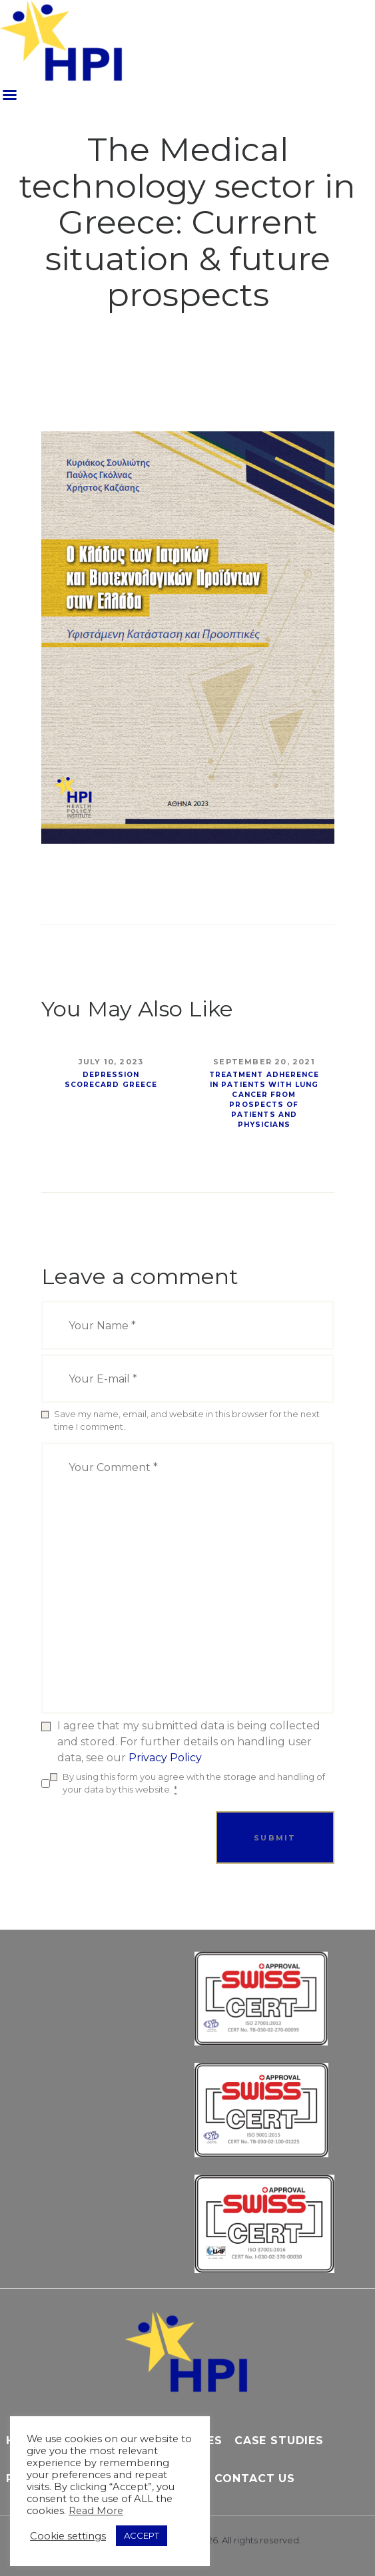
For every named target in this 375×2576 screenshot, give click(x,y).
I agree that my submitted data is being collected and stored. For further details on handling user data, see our (188, 1741)
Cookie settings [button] (68, 2536)
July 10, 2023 (111, 1061)
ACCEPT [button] (141, 2535)
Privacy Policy (165, 1757)
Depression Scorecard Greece (111, 1079)
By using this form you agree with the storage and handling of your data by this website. (194, 1783)
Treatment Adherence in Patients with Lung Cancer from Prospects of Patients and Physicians (264, 1099)
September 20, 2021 (264, 1061)
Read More (96, 2511)
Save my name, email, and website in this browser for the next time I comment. (187, 1420)
